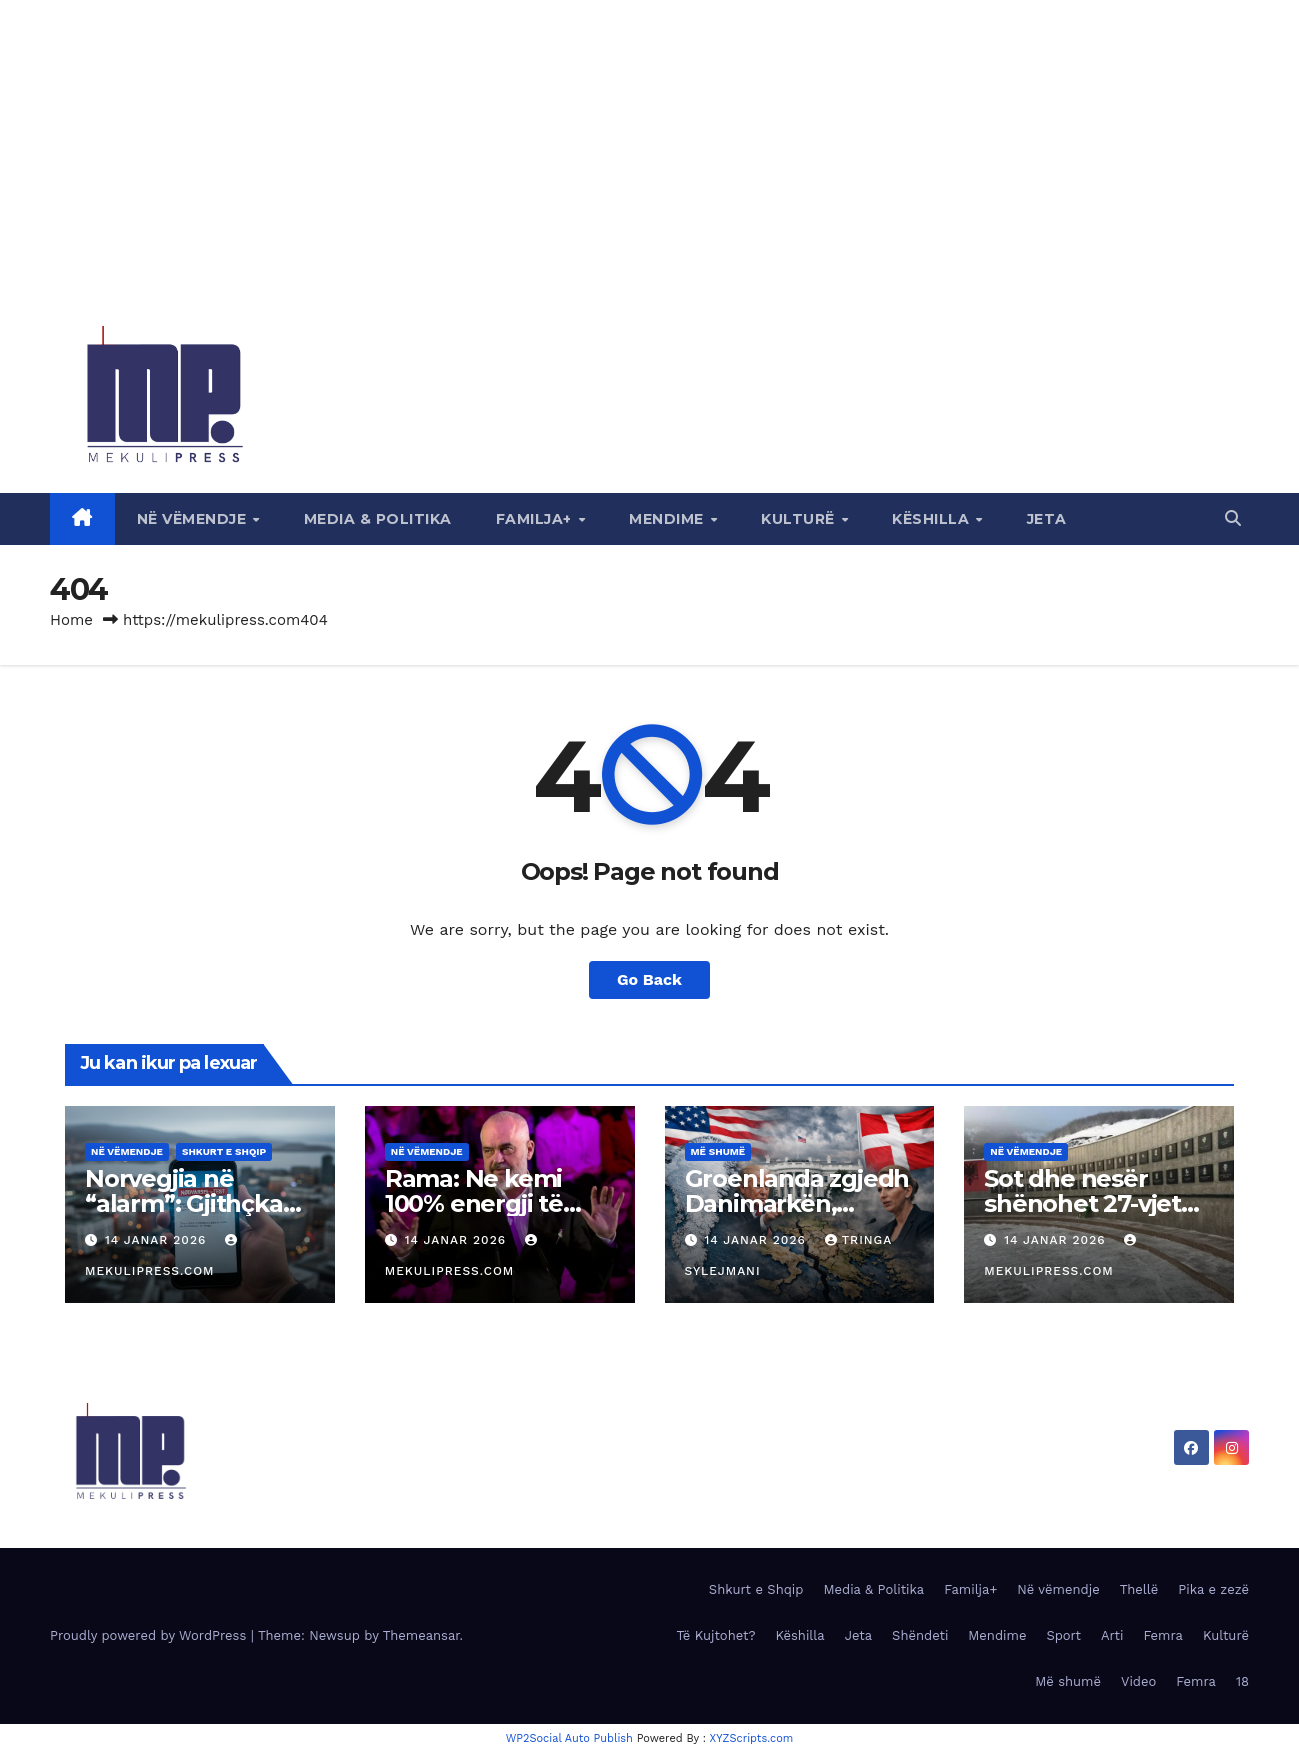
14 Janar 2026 (158, 1240)
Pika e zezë (1213, 1589)
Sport (1063, 1635)
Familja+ (536, 519)
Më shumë (718, 1151)
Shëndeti (920, 1635)
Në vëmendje (194, 519)
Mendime (668, 519)
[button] (1233, 518)
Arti (1112, 1635)
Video (1138, 1681)
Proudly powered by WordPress (150, 1635)
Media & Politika (378, 519)
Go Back (649, 979)
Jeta (1047, 519)
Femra (1163, 1635)
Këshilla (933, 519)
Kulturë (800, 519)
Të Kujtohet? (715, 1635)
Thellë (1139, 1589)
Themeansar (421, 1635)
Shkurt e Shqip (224, 1151)
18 (1242, 1681)
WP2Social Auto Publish (569, 1738)
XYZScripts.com (752, 1738)
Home (71, 620)
